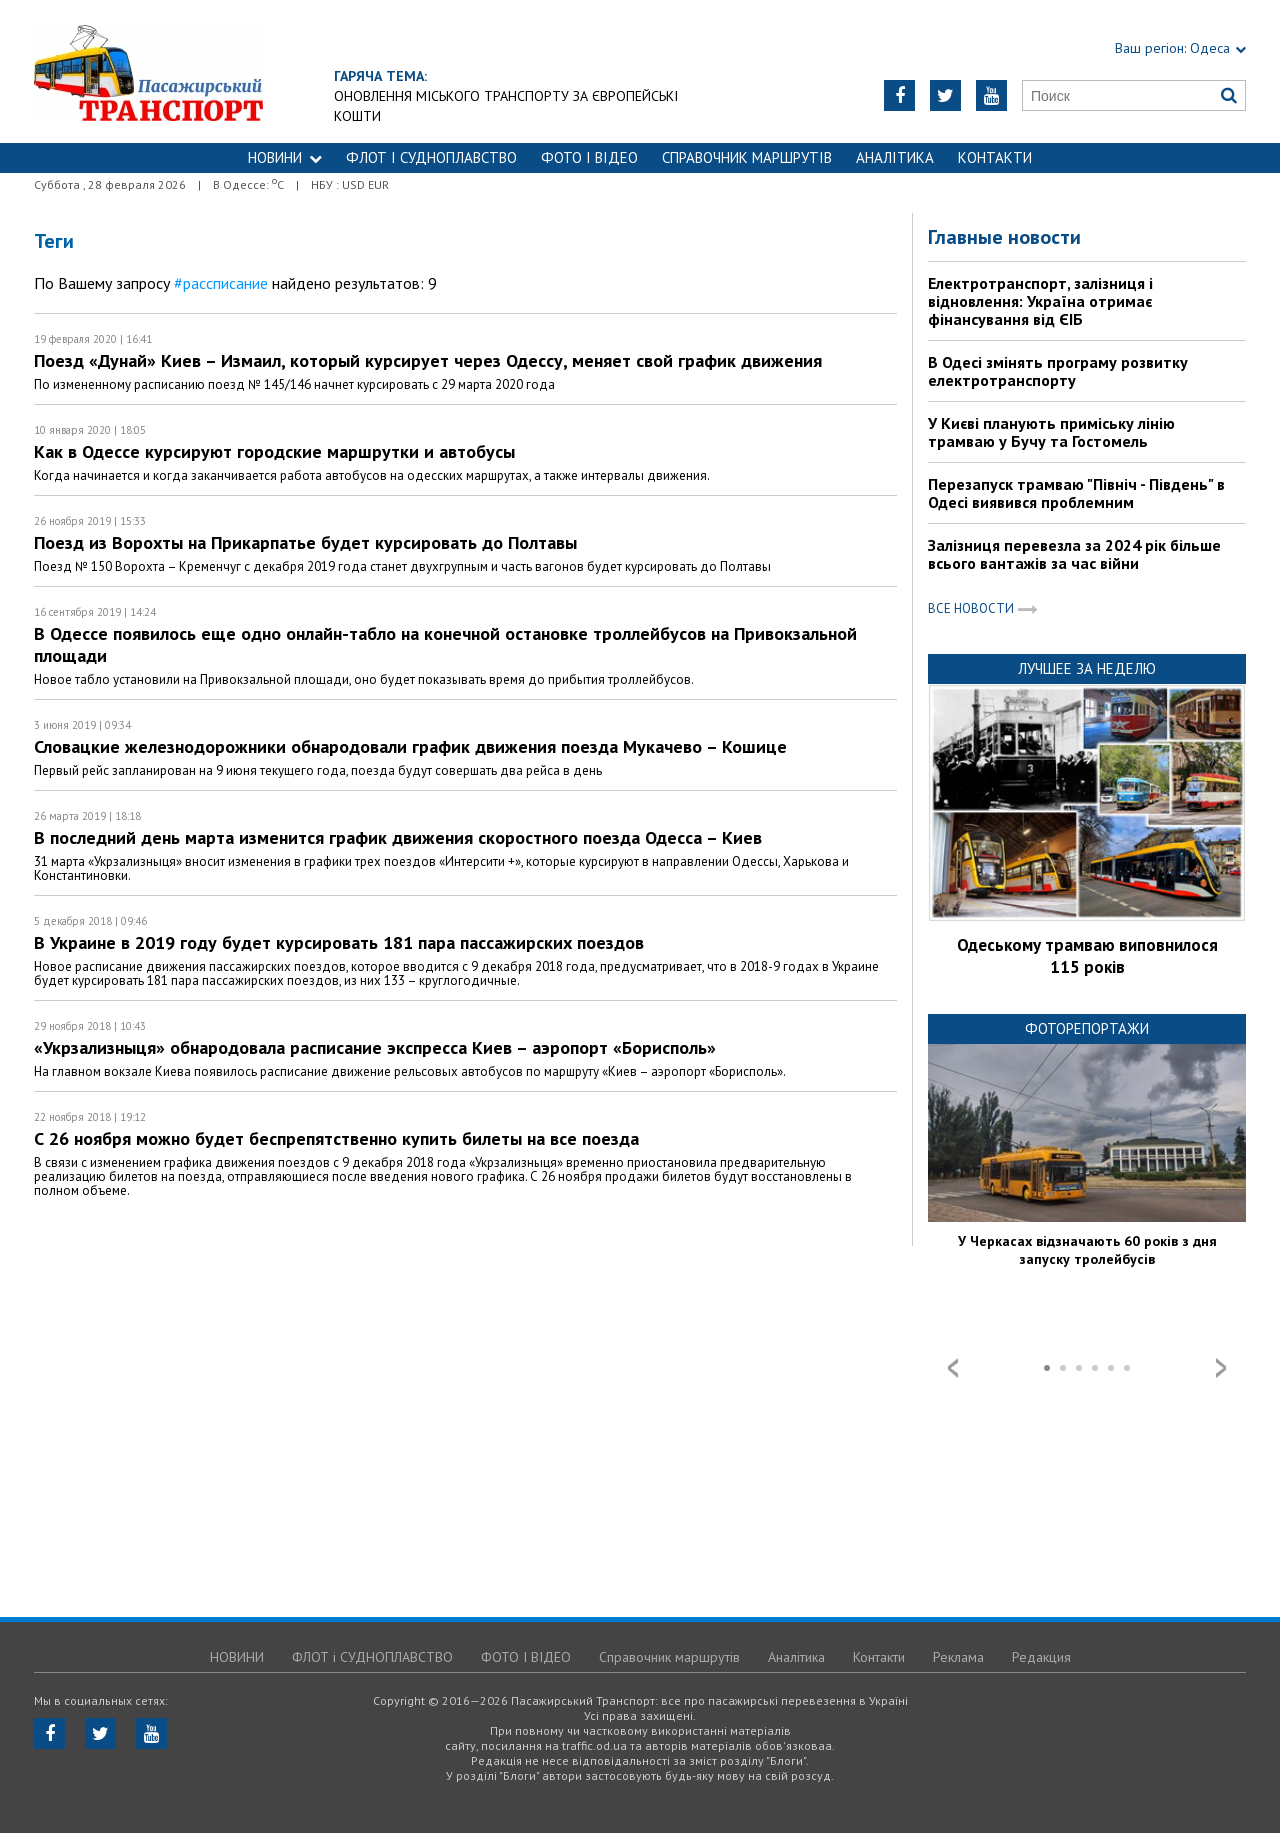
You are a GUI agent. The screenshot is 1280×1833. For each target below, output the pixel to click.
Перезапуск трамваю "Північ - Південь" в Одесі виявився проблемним (1076, 493)
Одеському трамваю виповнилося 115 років (1087, 956)
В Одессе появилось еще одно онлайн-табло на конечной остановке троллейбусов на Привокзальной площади (445, 644)
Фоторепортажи (1087, 1028)
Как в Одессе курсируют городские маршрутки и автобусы (274, 451)
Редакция (1041, 1657)
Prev (953, 1368)
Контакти (995, 157)
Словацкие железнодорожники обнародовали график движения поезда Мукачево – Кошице (410, 746)
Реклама (958, 1657)
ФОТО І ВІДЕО (589, 157)
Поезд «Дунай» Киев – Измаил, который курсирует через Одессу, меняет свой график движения (428, 360)
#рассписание (221, 283)
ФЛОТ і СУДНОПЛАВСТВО (431, 157)
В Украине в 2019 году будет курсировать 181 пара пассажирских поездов (339, 942)
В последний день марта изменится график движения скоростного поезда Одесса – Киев (398, 837)
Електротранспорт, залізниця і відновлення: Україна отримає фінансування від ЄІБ (1040, 301)
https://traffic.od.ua (203, 71)
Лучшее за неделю (1087, 668)
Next (1221, 1368)
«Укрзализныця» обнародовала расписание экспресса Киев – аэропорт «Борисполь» (375, 1047)
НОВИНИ (285, 157)
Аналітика (895, 157)
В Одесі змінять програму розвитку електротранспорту (1058, 371)
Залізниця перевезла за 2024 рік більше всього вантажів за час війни (1074, 554)
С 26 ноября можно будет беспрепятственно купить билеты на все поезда (336, 1138)
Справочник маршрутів (747, 157)
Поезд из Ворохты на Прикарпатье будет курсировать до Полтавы (305, 542)
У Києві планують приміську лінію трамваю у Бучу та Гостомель (1051, 432)
